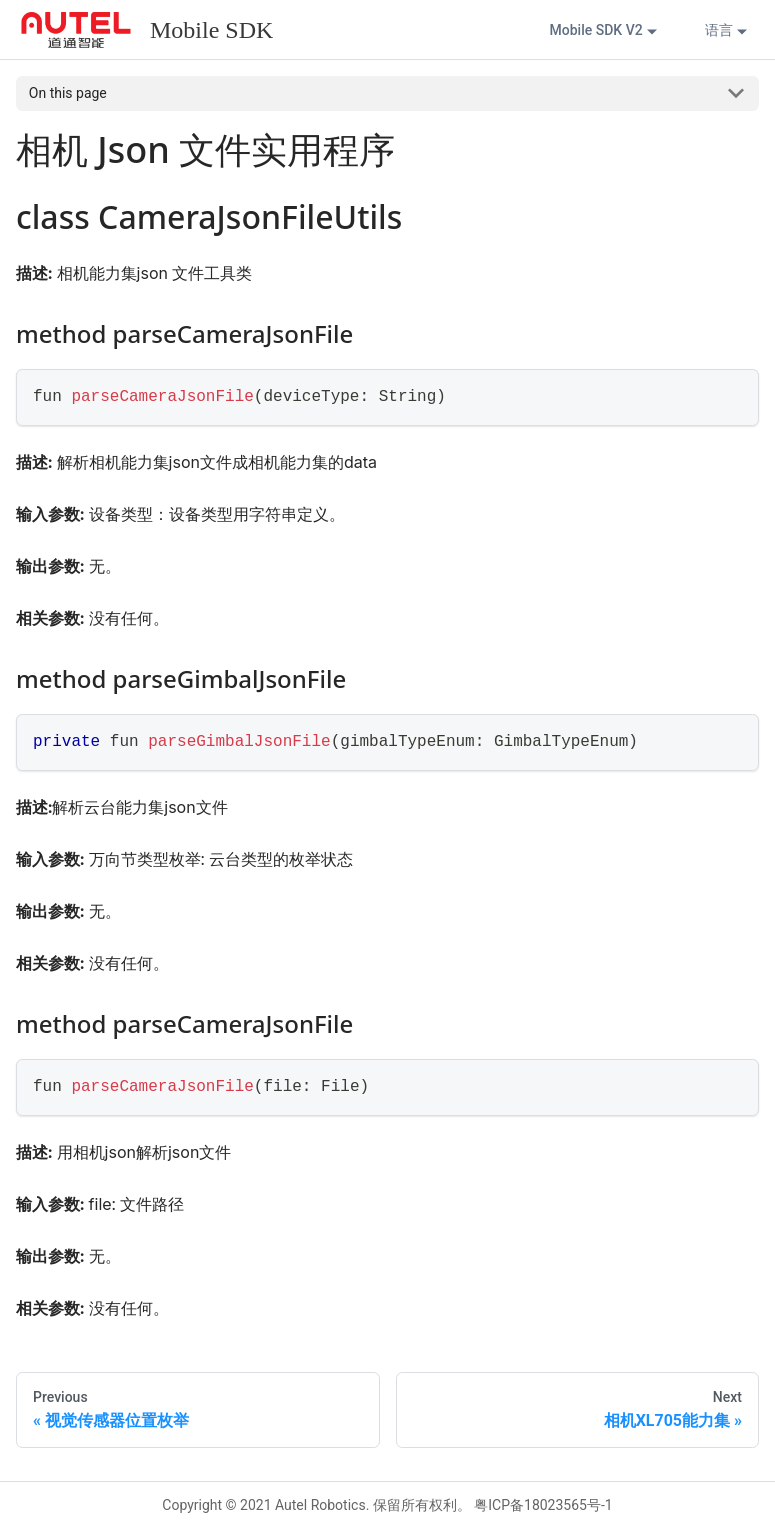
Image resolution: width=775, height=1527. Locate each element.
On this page (68, 93)
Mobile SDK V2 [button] (596, 30)
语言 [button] (719, 30)
